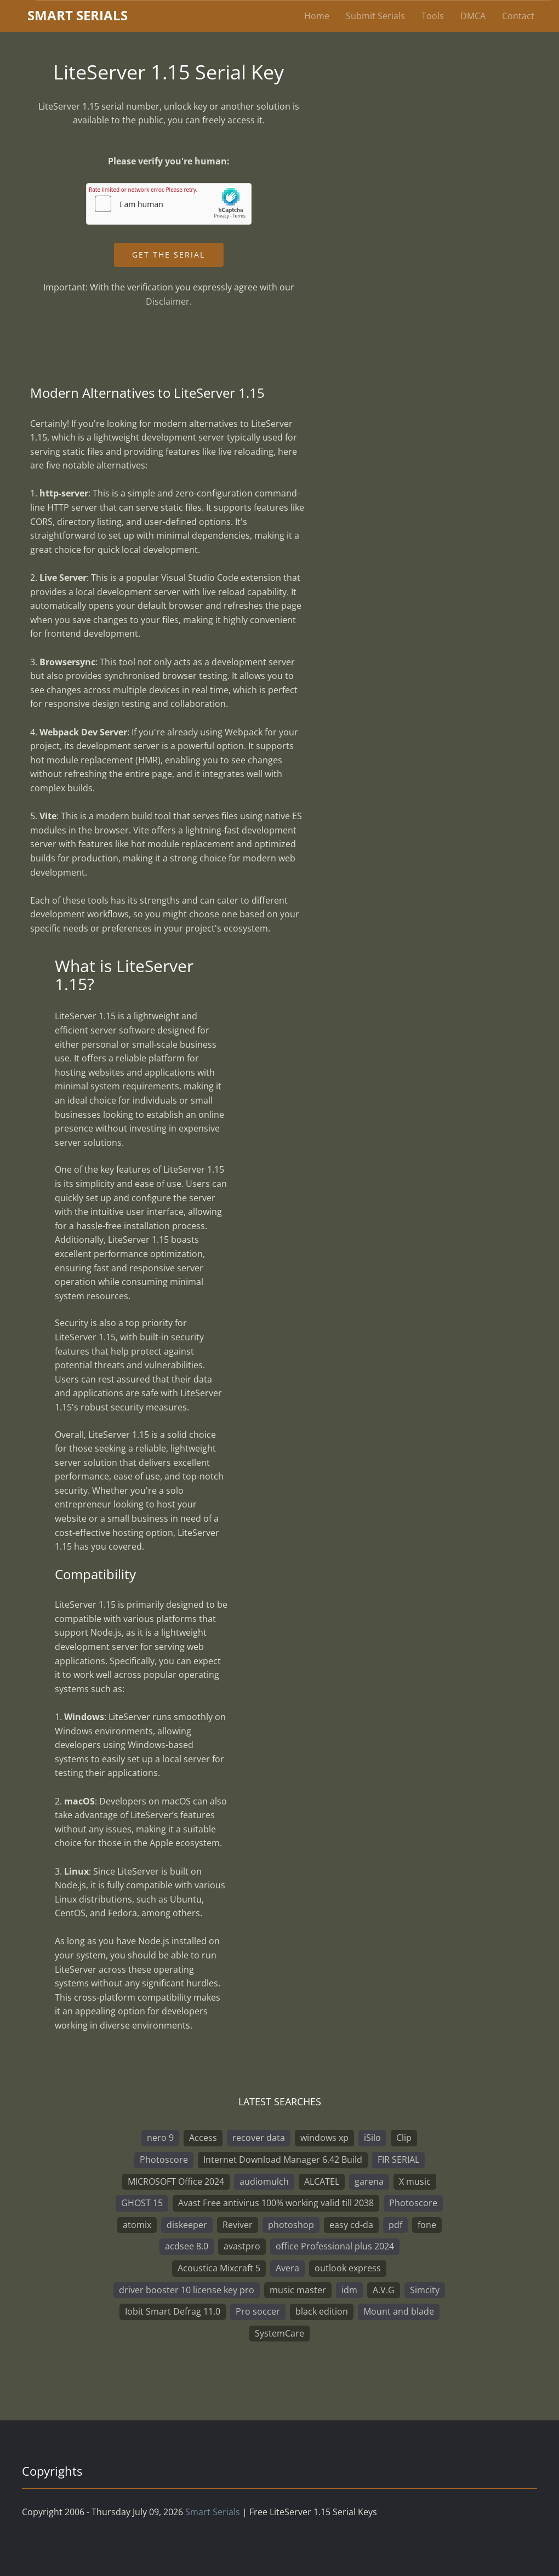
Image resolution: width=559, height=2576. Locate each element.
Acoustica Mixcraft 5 (219, 2268)
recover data (258, 2138)
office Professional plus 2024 (335, 2246)
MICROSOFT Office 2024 (176, 2181)
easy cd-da (351, 2225)
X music (415, 2181)
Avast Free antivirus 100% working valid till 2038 (276, 2203)
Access (203, 2138)
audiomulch (264, 2181)
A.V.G (384, 2290)
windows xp (324, 2138)
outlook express (348, 2268)
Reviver (238, 2225)
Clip (404, 2138)
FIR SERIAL (398, 2160)
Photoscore (164, 2160)
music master (298, 2290)
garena (369, 2181)
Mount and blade (398, 2311)
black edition (321, 2311)
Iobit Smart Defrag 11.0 (172, 2311)
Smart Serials (212, 2512)
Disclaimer (168, 301)
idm (349, 2290)
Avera (287, 2268)
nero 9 (160, 2138)
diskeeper (187, 2225)
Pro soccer (258, 2311)
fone (427, 2225)
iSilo (372, 2138)
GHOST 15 (142, 2203)
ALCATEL (321, 2181)
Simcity (425, 2290)
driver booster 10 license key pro (186, 2290)
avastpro (242, 2246)
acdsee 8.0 (186, 2246)
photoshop (291, 2225)
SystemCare (279, 2333)
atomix (137, 2225)
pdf (395, 2225)
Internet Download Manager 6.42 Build (282, 2160)
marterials (77, 15)
